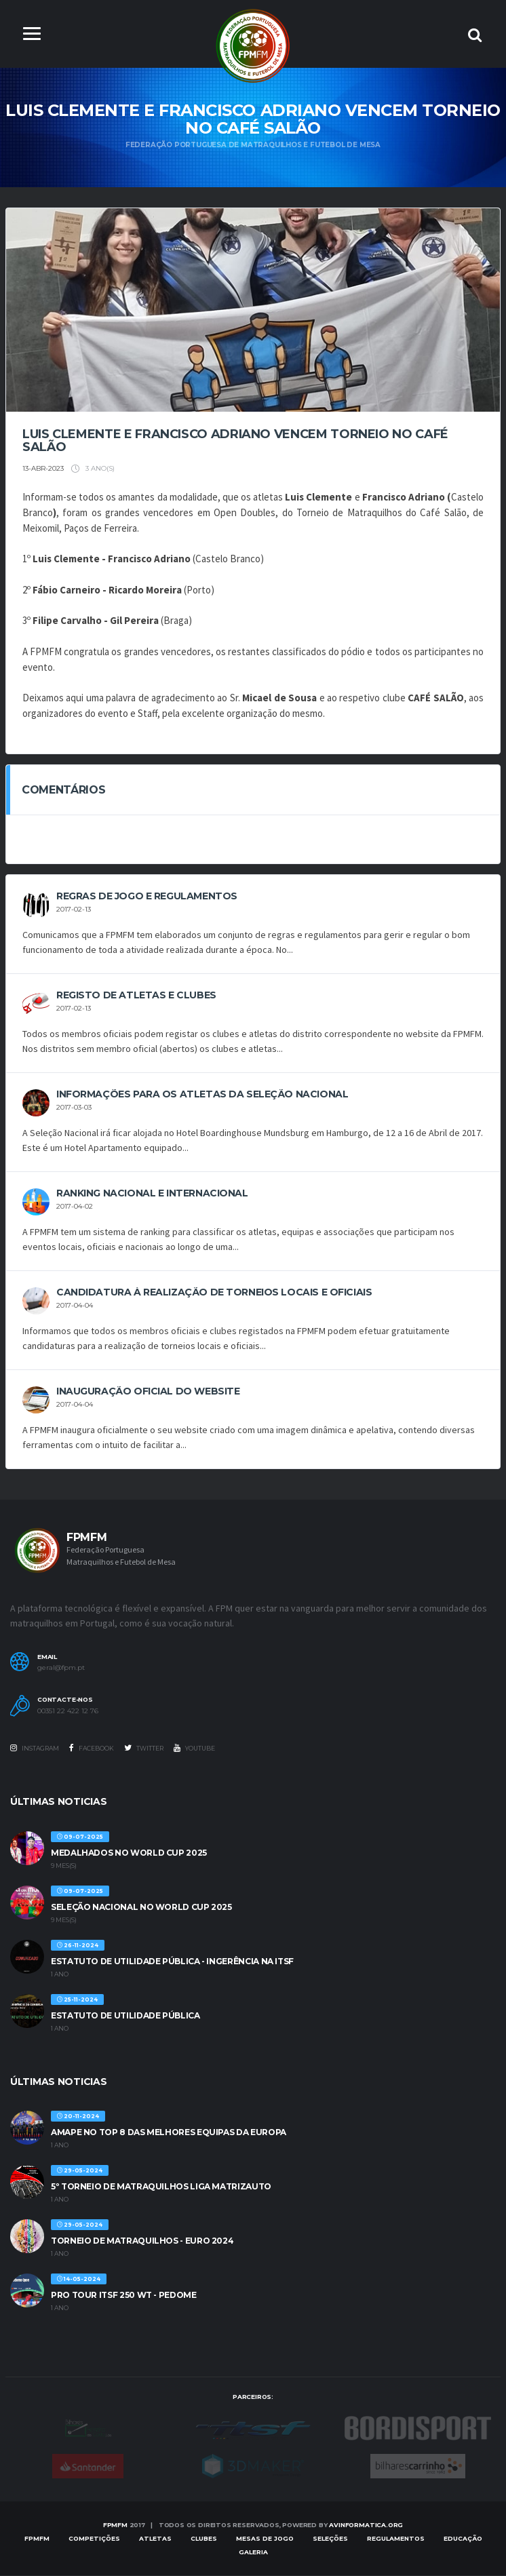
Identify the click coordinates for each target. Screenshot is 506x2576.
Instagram (34, 1748)
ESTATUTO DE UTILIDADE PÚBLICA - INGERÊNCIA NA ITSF (172, 1961)
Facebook (91, 1748)
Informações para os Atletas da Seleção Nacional (202, 1095)
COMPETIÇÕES (94, 2539)
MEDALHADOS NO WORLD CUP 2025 (129, 1853)
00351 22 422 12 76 (67, 1712)
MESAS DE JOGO (265, 2539)
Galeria (253, 2552)
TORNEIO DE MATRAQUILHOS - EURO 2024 (142, 2241)
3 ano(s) (93, 469)
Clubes (204, 2539)
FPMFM (115, 2525)
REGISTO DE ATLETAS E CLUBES (136, 996)
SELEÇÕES (330, 2539)
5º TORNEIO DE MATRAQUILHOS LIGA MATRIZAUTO (161, 2187)
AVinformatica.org (366, 2525)
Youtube (194, 1748)
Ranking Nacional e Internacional (152, 1194)
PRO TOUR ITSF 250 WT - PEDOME (124, 2295)
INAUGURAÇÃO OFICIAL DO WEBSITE (147, 1392)
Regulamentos (396, 2539)
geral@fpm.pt (61, 1668)
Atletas (155, 2539)
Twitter (143, 1748)
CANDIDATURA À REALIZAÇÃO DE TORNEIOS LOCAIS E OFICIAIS (214, 1293)
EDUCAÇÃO (463, 2539)
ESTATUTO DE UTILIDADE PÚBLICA (125, 2015)
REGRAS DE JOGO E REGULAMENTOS (146, 897)
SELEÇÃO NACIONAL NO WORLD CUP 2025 (141, 1907)
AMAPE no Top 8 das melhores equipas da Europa (168, 2133)
